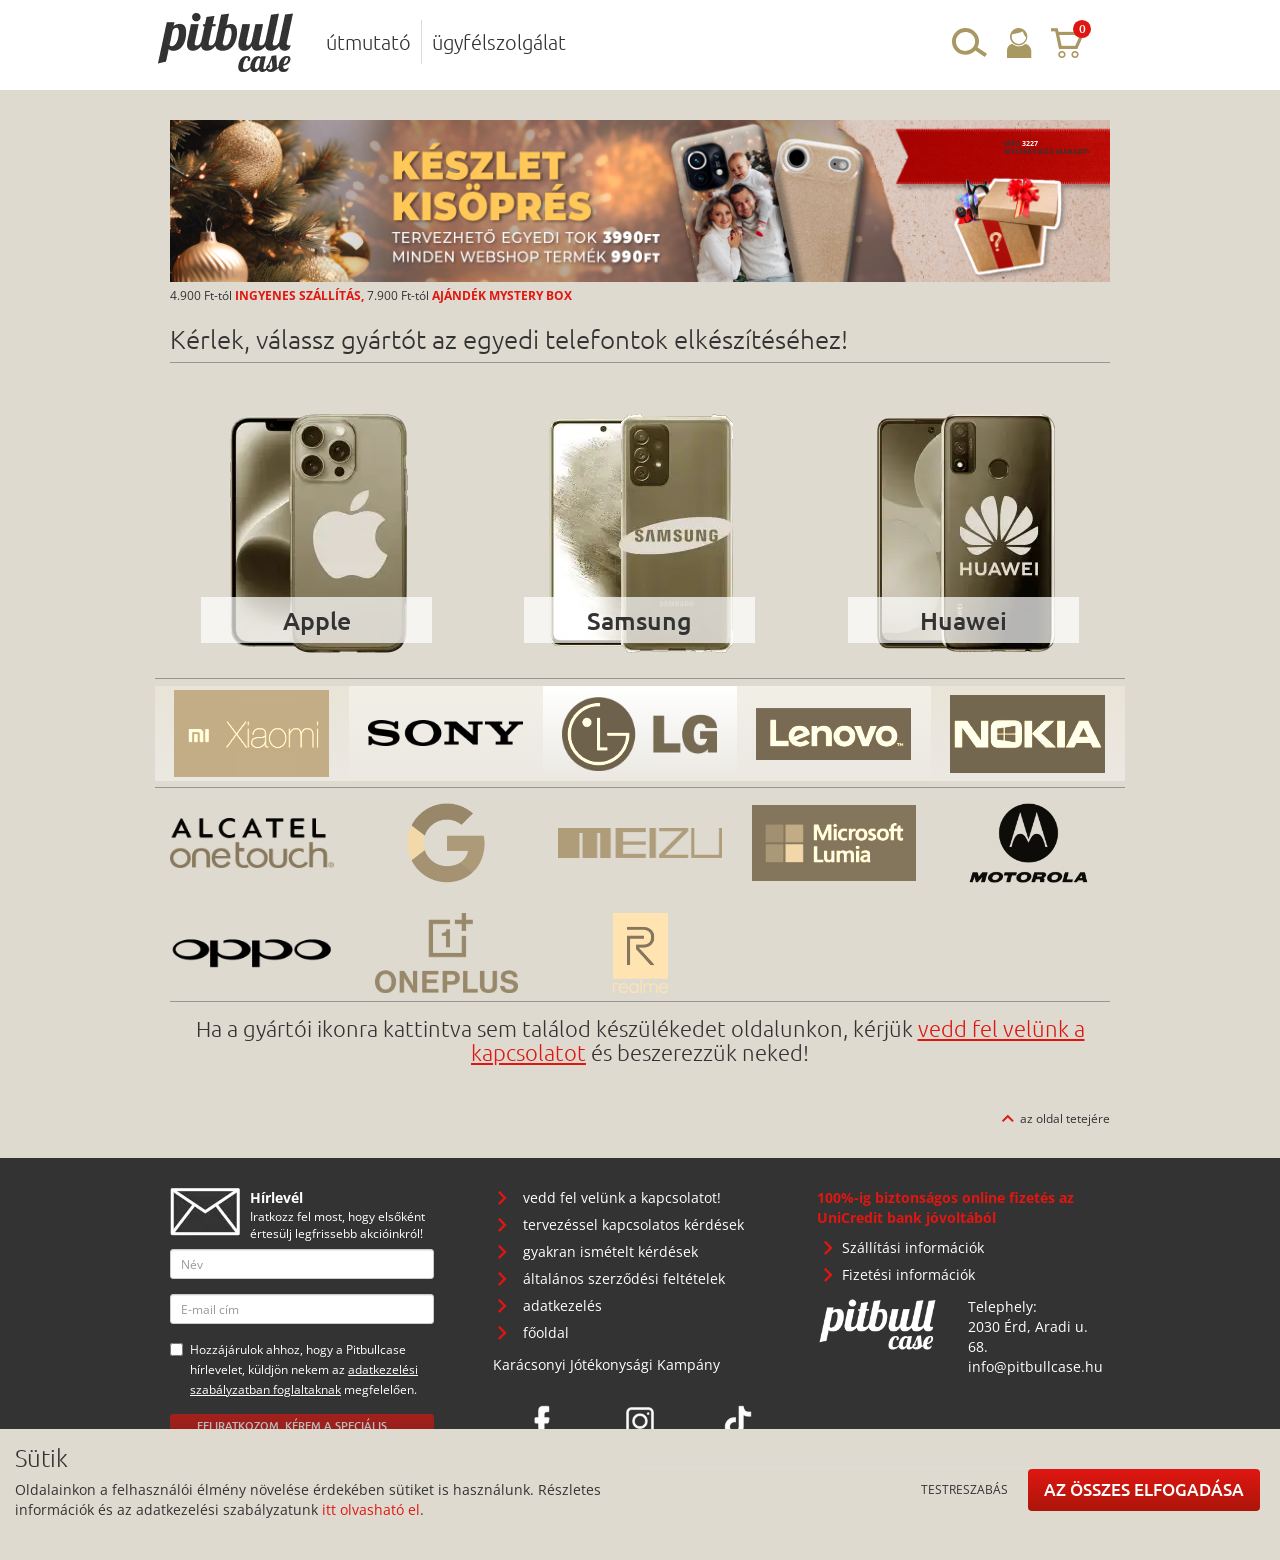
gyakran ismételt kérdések (610, 1251)
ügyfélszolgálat (499, 42)
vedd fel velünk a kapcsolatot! (622, 1197)
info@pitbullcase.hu (1035, 1366)
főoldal (546, 1332)
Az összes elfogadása (1144, 1489)
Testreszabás (964, 1489)
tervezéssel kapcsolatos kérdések (633, 1224)
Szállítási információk (913, 1247)
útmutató (368, 42)
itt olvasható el (371, 1509)
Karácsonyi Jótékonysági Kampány (606, 1364)
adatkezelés (562, 1305)
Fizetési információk (908, 1274)
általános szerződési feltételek (624, 1278)
